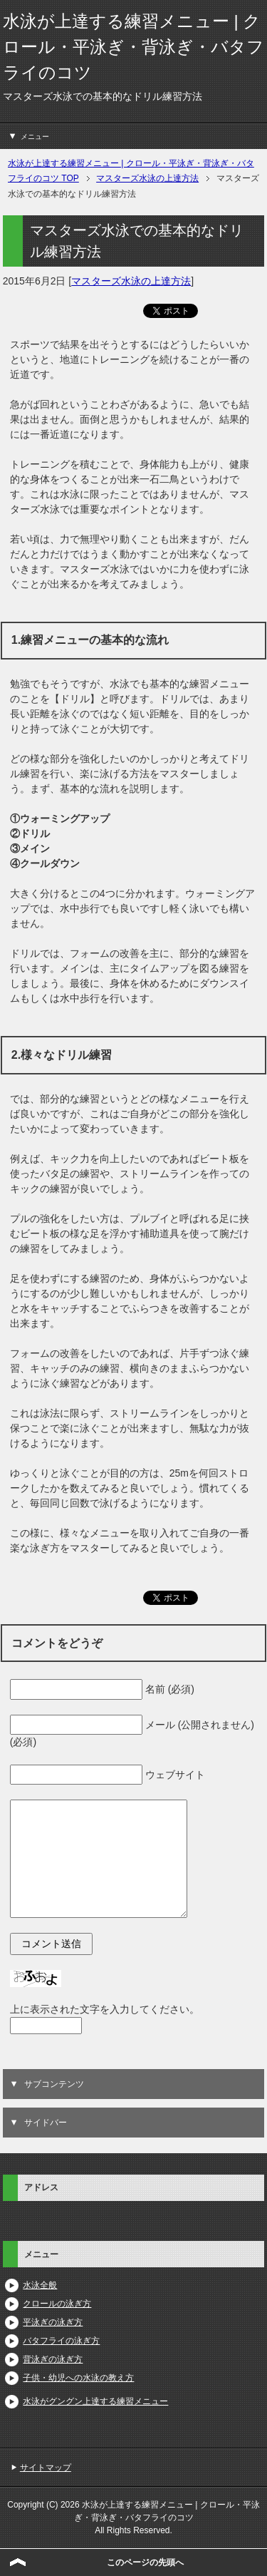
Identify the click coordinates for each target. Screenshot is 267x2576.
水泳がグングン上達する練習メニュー (95, 2401)
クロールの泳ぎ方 (57, 2304)
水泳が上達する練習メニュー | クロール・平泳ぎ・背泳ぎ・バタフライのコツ (133, 46)
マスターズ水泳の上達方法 (131, 281)
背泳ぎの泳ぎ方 (53, 2359)
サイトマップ (45, 2468)
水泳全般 (40, 2285)
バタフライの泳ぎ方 (61, 2341)
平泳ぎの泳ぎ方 (53, 2322)
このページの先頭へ (145, 2562)
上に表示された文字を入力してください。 (104, 2009)
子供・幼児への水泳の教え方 (78, 2378)
